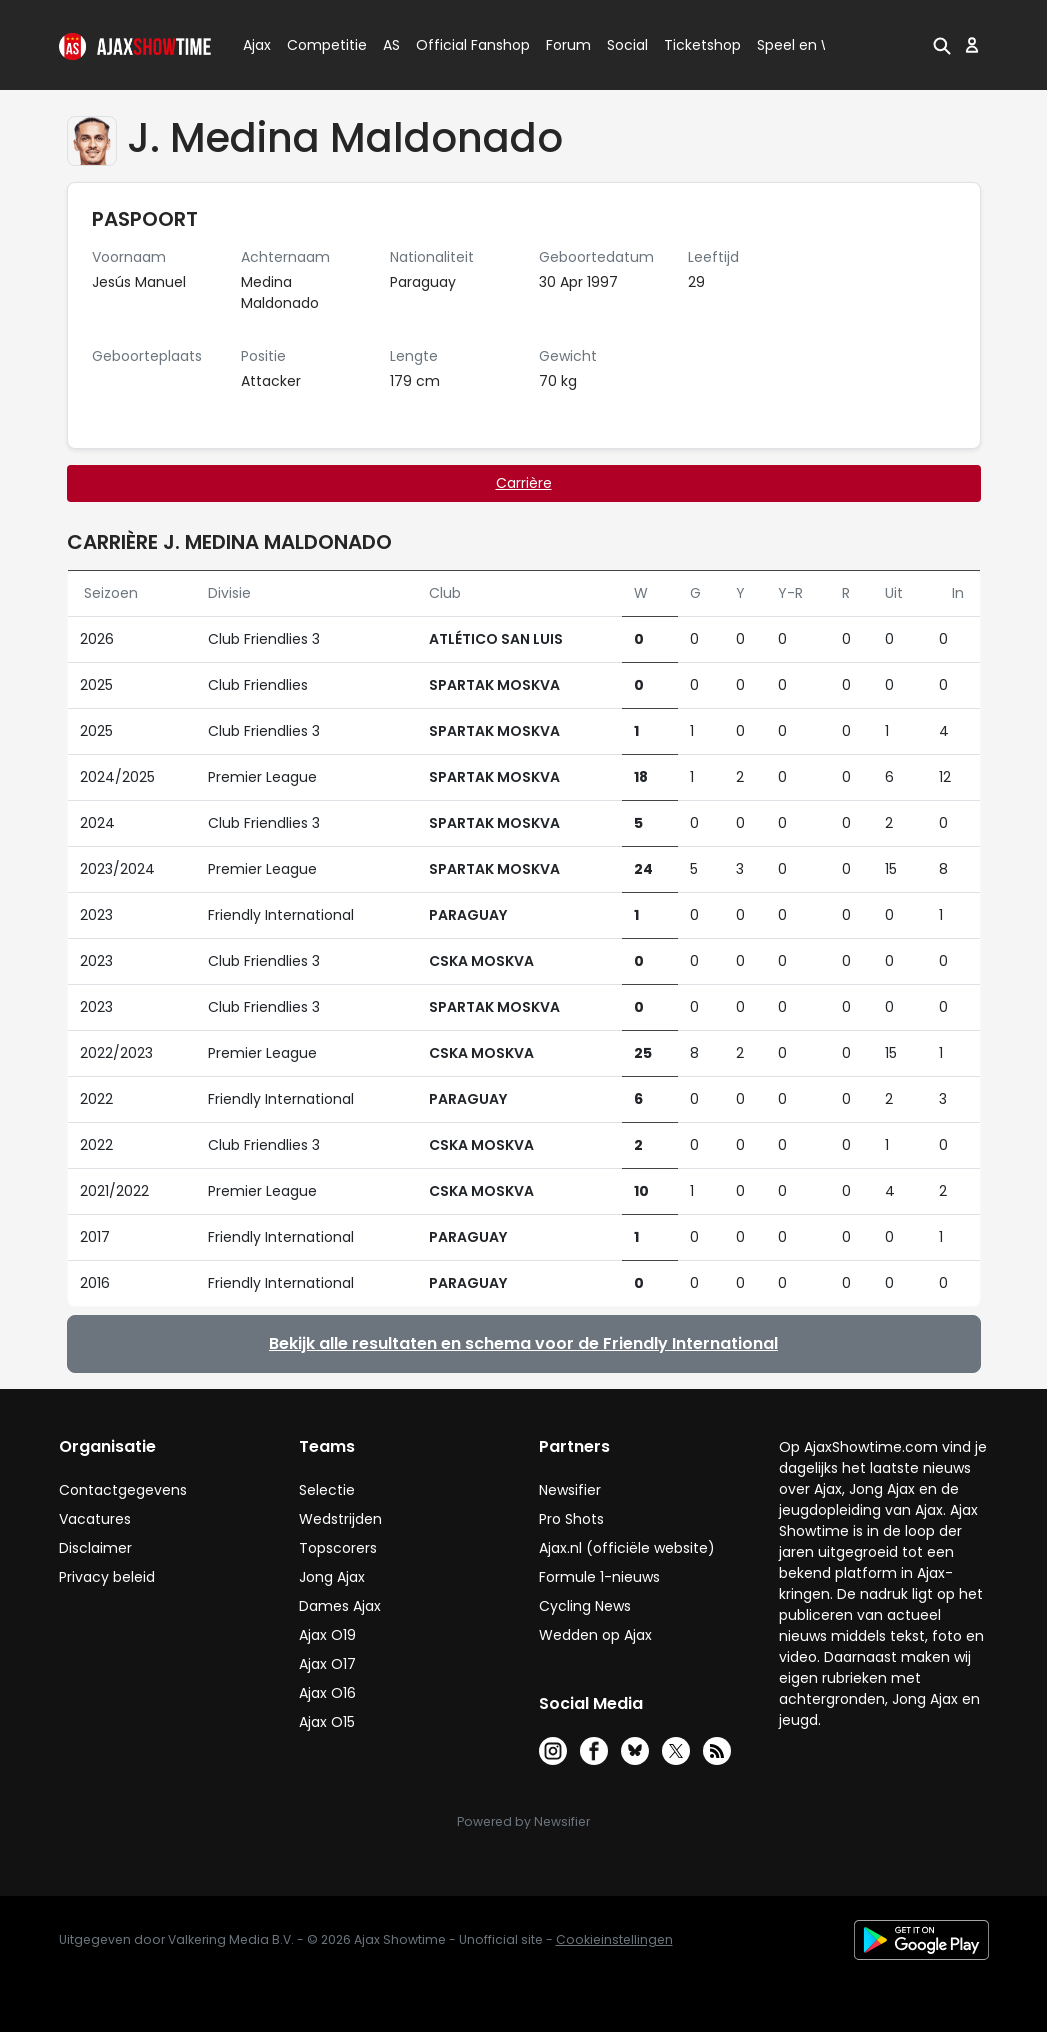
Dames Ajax (340, 1606)
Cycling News (585, 1606)
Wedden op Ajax (595, 1635)
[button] (942, 45)
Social (624, 45)
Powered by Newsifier (523, 1821)
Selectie (327, 1490)
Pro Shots (571, 1519)
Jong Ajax (332, 1577)
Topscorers (338, 1548)
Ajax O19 (327, 1635)
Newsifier (570, 1490)
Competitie (319, 45)
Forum (568, 45)
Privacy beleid (107, 1577)
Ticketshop (702, 45)
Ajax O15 (327, 1722)
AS (391, 45)
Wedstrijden (340, 1519)
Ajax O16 (327, 1693)
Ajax (255, 45)
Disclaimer (95, 1548)
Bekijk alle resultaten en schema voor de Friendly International (523, 1343)
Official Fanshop (461, 45)
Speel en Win (802, 45)
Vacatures (95, 1519)
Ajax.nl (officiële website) (627, 1548)
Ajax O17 (327, 1664)
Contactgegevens (123, 1490)
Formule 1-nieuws (599, 1577)
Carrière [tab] (524, 483)
